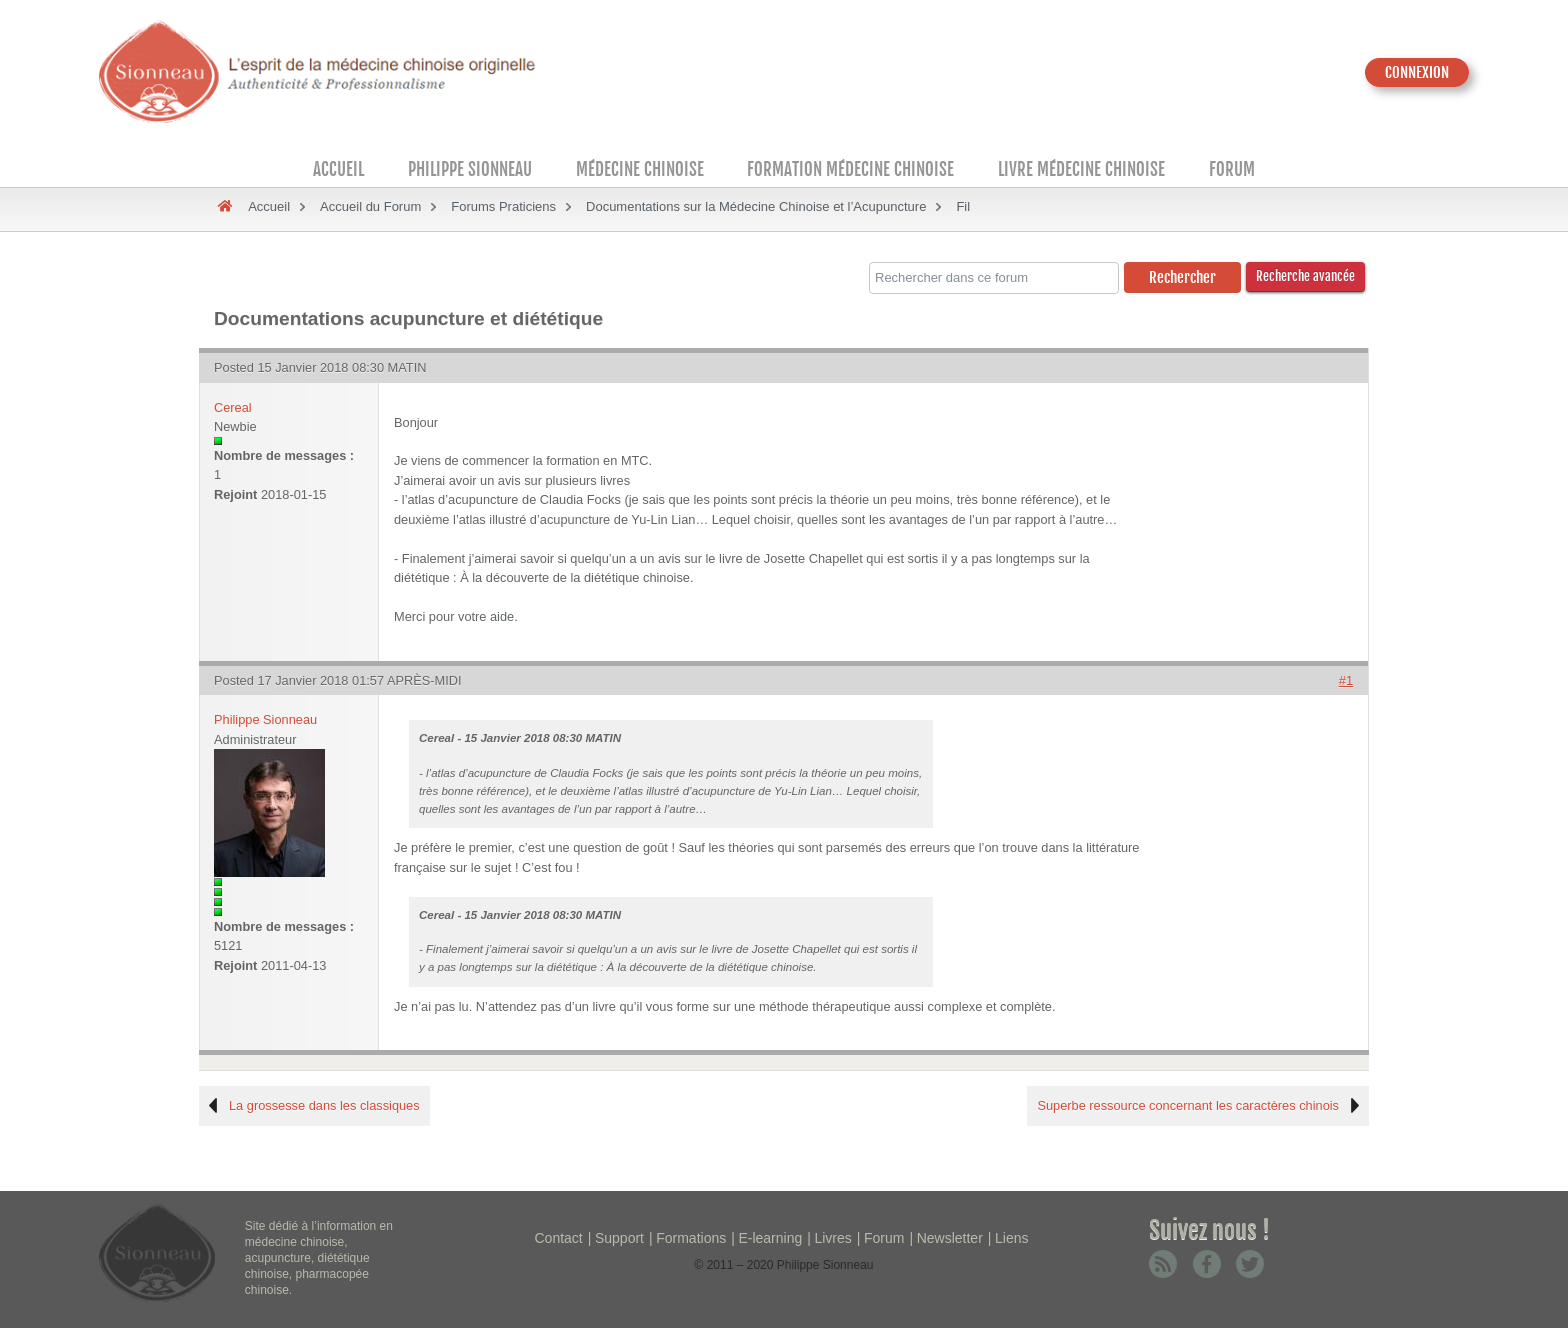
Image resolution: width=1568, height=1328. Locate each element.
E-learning (770, 1238)
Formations (691, 1238)
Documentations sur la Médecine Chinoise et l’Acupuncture (756, 206)
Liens (1011, 1238)
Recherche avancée (1305, 276)
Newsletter (950, 1238)
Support (619, 1238)
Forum (1232, 169)
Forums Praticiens (503, 206)
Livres (832, 1238)
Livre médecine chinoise (1081, 169)
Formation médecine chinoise (850, 169)
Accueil (338, 169)
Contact (559, 1238)
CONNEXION (1417, 72)
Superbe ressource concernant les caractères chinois (1188, 1105)
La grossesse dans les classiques (324, 1105)
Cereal (233, 407)
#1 (1346, 680)
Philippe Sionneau (470, 169)
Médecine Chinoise (640, 169)
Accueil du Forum (370, 206)
